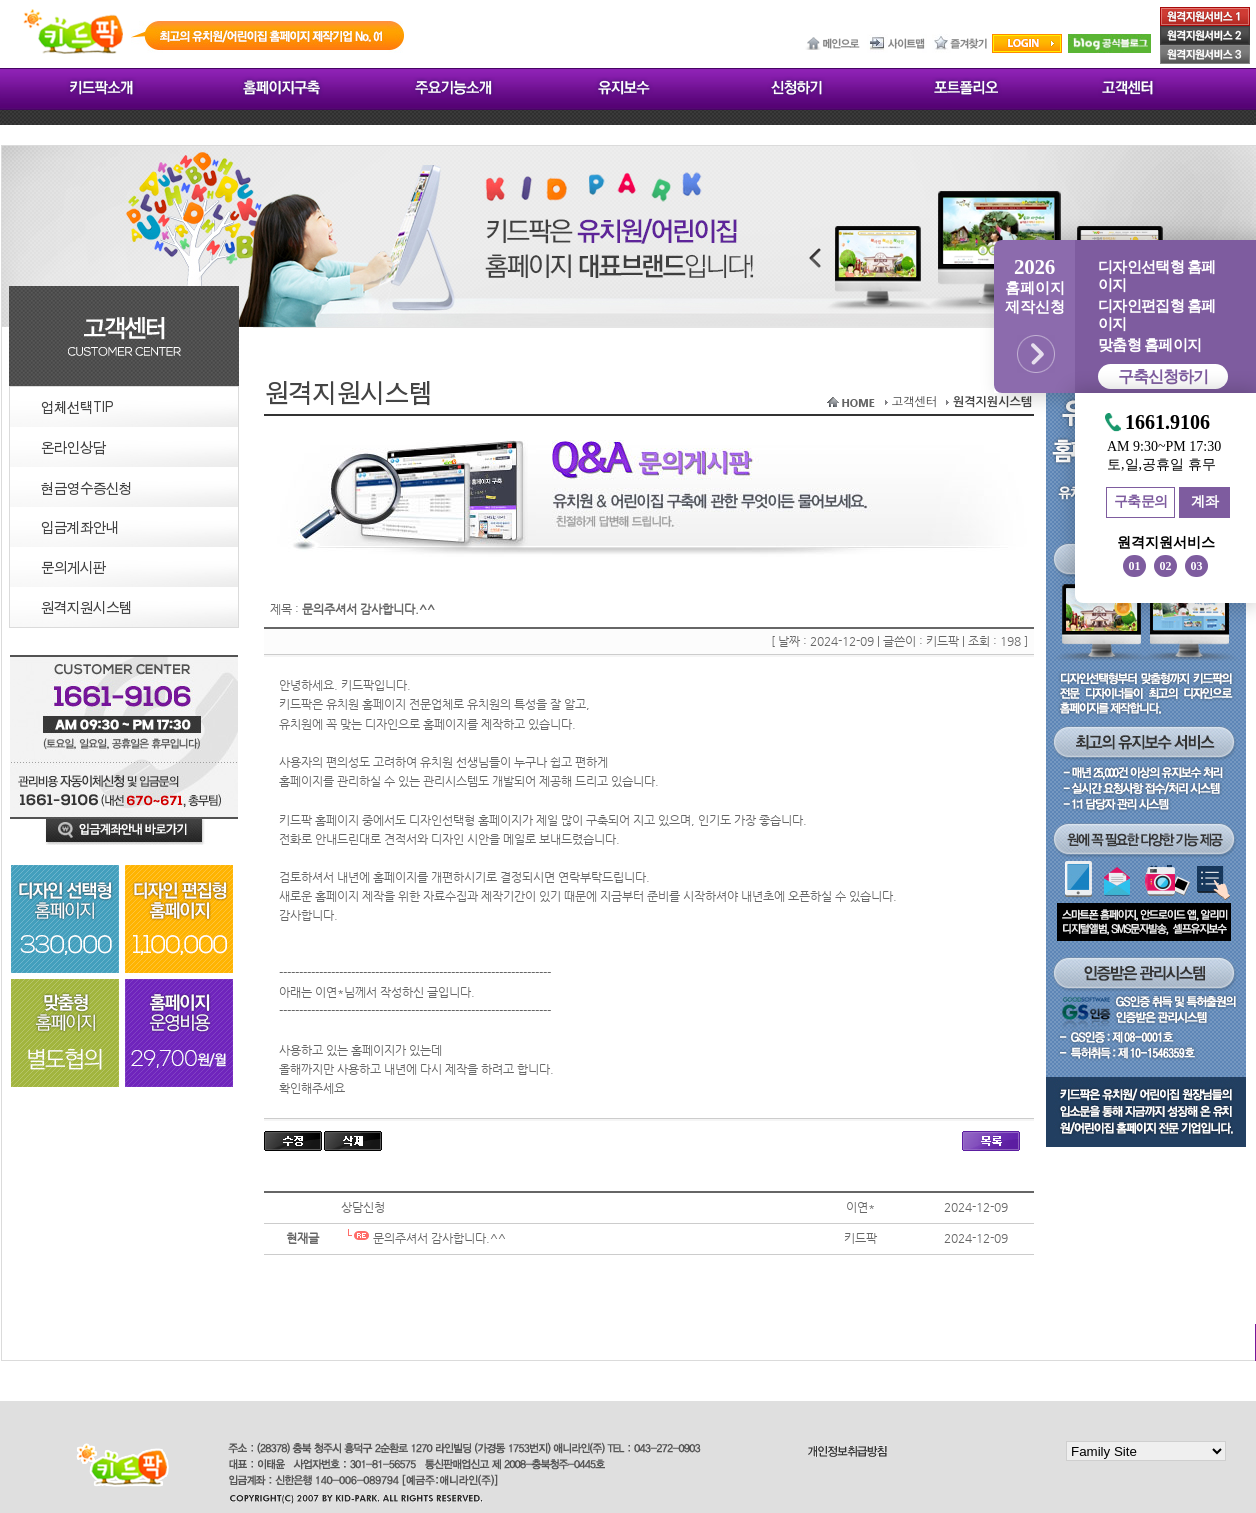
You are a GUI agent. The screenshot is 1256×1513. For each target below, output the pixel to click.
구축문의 (1141, 501)
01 (1135, 566)
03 (1197, 566)
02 (1166, 566)
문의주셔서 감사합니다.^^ (423, 1238)
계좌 (1204, 501)
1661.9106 (1167, 422)
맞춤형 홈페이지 (1149, 345)
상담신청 (363, 1207)
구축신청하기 (1163, 376)
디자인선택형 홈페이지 (1156, 276)
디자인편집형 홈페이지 (1156, 315)
